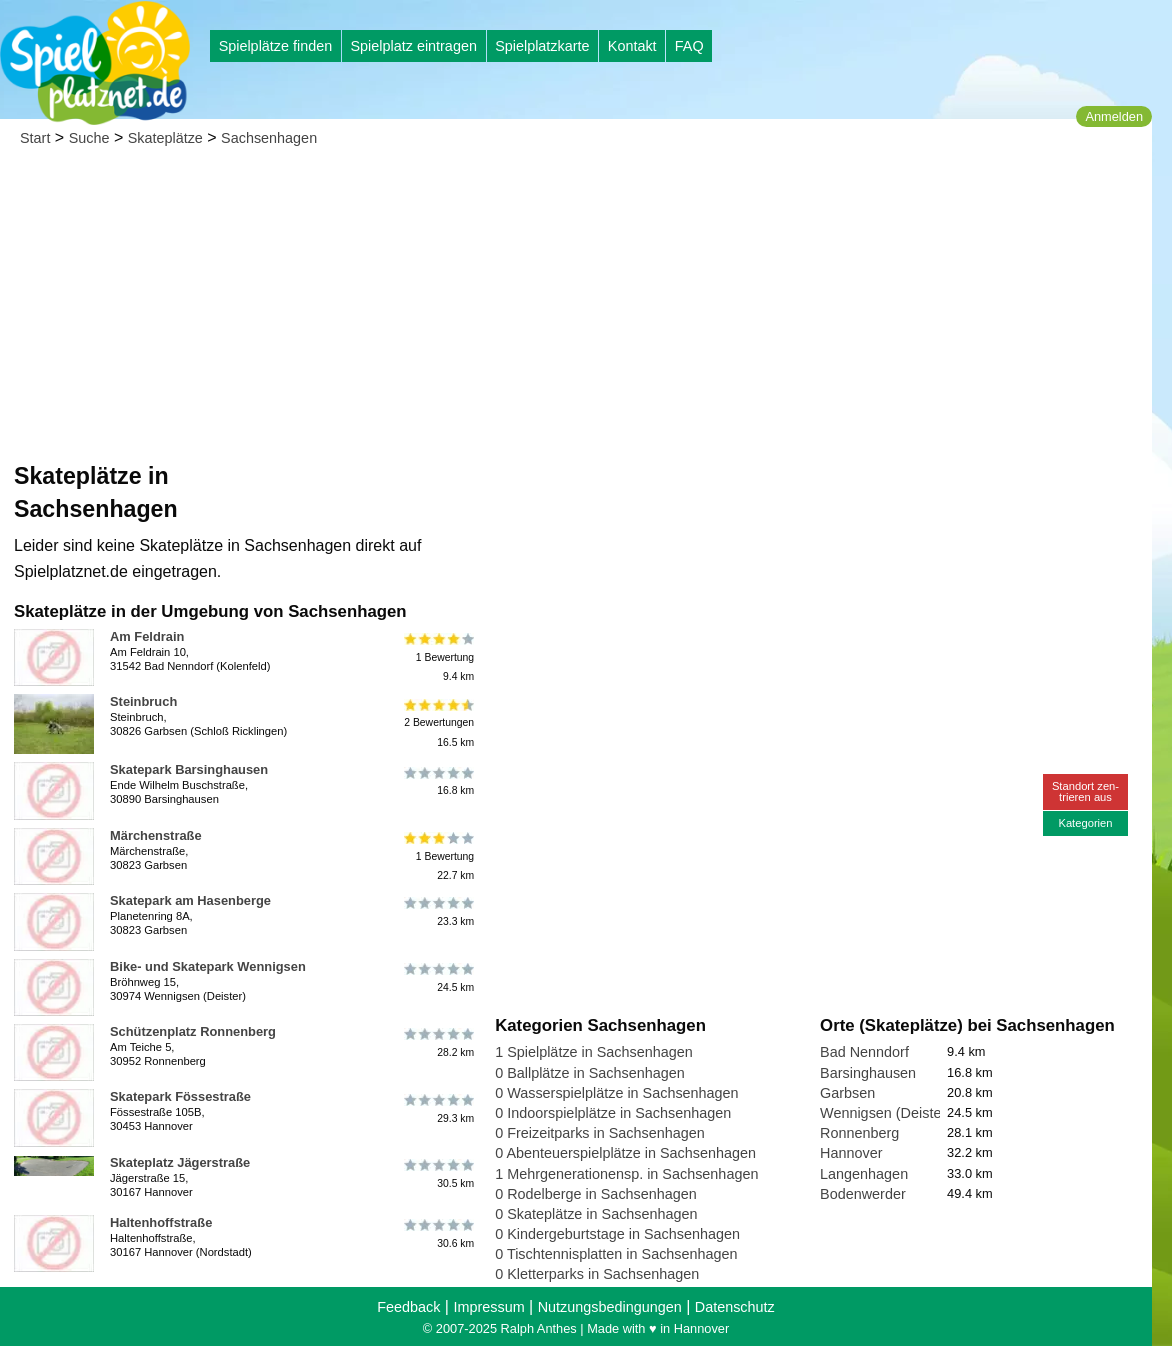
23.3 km (437, 912)
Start (35, 138)
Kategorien (1085, 823)
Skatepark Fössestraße (180, 1096)
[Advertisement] (576, 310)
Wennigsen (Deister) (885, 1113)
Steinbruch (143, 701)
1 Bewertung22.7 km (437, 856)
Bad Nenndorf (864, 1052)
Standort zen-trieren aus (1085, 791)
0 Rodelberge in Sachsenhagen (596, 1194)
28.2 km (437, 1043)
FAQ (689, 46)
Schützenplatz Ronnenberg (193, 1031)
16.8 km (437, 781)
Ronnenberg (859, 1133)
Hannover (851, 1153)
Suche (89, 138)
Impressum (488, 1307)
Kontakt (632, 46)
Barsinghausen (868, 1073)
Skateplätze (165, 138)
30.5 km (437, 1174)
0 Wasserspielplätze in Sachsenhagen (616, 1093)
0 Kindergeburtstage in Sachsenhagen (617, 1234)
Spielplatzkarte (542, 46)
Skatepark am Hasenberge (190, 900)
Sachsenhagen (269, 138)
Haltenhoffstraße (161, 1222)
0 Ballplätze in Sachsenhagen (590, 1073)
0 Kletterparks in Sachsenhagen (597, 1274)
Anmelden (1114, 116)
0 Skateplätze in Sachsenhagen (596, 1214)
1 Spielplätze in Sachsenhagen (594, 1052)
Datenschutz (735, 1307)
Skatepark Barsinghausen (189, 769)
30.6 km (437, 1234)
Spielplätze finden (276, 46)
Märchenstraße (156, 835)
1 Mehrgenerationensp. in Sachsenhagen (626, 1174)
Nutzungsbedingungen (610, 1307)
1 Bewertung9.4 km (437, 657)
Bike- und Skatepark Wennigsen (208, 966)
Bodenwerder (863, 1194)
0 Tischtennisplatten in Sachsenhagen (616, 1254)
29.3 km (437, 1108)
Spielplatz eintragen (413, 46)
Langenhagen (864, 1174)
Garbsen (847, 1093)
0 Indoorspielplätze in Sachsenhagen (613, 1113)
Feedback (408, 1307)
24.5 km (437, 978)
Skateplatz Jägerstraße (180, 1162)
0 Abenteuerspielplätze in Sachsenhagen (625, 1153)
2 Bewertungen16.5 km (437, 722)
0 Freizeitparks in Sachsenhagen (600, 1133)
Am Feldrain (147, 636)
